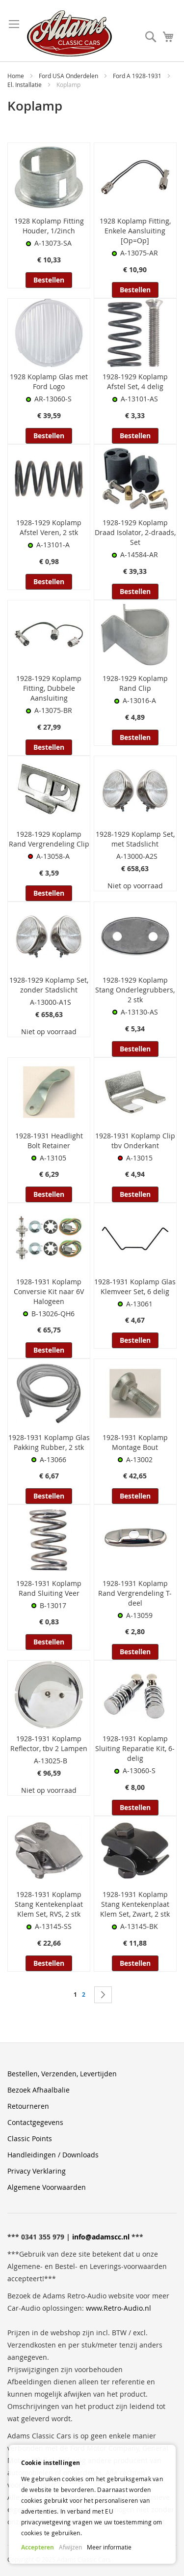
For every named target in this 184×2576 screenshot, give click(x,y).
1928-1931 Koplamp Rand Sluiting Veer (48, 1588)
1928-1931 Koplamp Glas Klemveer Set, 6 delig (135, 1286)
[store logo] (69, 33)
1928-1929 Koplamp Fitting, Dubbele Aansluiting (48, 688)
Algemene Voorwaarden (46, 2187)
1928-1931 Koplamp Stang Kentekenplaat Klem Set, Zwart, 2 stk (135, 1904)
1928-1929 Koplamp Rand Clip (135, 683)
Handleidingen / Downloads (53, 2154)
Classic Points (29, 2138)
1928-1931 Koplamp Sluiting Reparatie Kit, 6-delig (135, 1748)
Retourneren (28, 2106)
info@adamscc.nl (101, 2236)
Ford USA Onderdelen (69, 76)
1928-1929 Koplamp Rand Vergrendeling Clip (49, 839)
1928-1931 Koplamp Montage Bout (135, 1442)
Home (16, 76)
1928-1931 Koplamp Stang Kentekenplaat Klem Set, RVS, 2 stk (49, 1904)
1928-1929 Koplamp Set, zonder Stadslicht (48, 984)
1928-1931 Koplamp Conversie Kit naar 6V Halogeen (49, 1291)
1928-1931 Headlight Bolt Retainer (49, 1140)
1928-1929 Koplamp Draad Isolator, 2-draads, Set (135, 532)
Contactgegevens (35, 2122)
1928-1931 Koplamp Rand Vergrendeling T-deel (135, 1593)
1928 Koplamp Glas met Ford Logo (49, 381)
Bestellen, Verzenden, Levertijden (62, 2073)
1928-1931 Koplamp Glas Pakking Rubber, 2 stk (49, 1442)
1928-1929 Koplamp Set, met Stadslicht (135, 839)
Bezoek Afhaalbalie (38, 2090)
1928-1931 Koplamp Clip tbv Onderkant (135, 1140)
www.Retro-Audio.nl (118, 2308)
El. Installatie (25, 84)
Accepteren (37, 2547)
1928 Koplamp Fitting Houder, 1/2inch (49, 225)
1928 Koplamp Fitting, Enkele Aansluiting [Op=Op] (135, 230)
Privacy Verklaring (36, 2171)
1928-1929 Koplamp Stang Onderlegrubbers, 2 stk (135, 989)
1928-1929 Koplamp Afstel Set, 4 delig (135, 381)
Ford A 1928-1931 (138, 76)
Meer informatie (109, 2547)
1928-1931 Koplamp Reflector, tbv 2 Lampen (48, 1743)
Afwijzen (70, 2547)
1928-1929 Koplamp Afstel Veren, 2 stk (48, 527)
